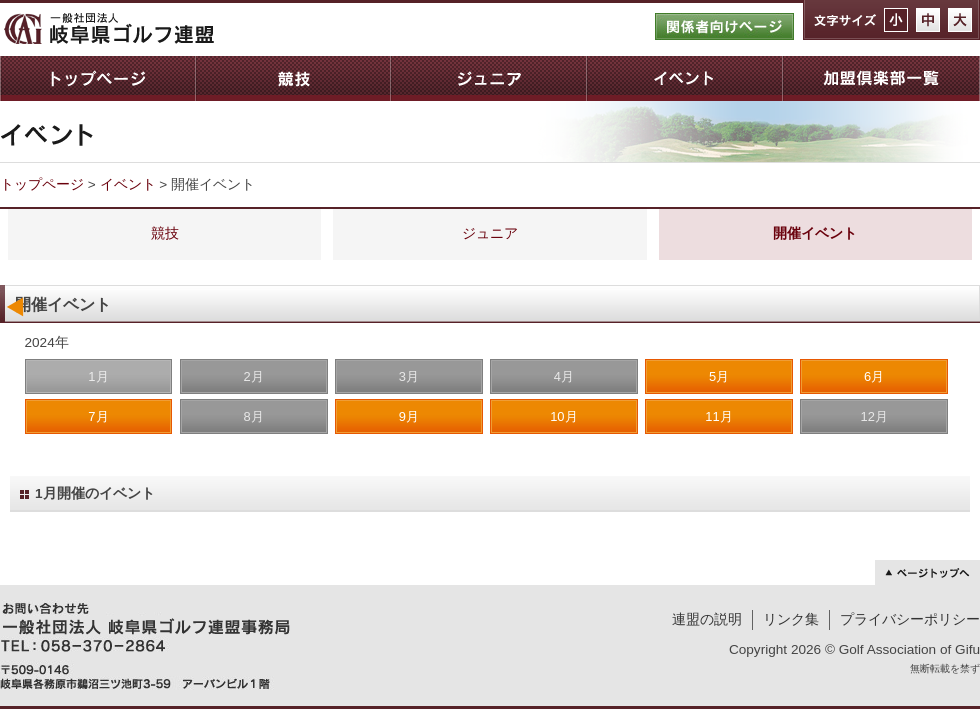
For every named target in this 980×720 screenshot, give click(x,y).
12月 (873, 416)
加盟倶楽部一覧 (881, 78)
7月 (98, 416)
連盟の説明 (707, 619)
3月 (409, 376)
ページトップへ (927, 572)
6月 (874, 376)
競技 (292, 78)
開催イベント (815, 233)
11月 (718, 416)
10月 (563, 416)
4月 (564, 376)
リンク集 (791, 619)
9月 (409, 416)
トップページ (97, 78)
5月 (719, 376)
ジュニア (488, 78)
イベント (684, 78)
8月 (253, 416)
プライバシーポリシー (910, 619)
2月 (253, 376)
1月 (98, 376)
